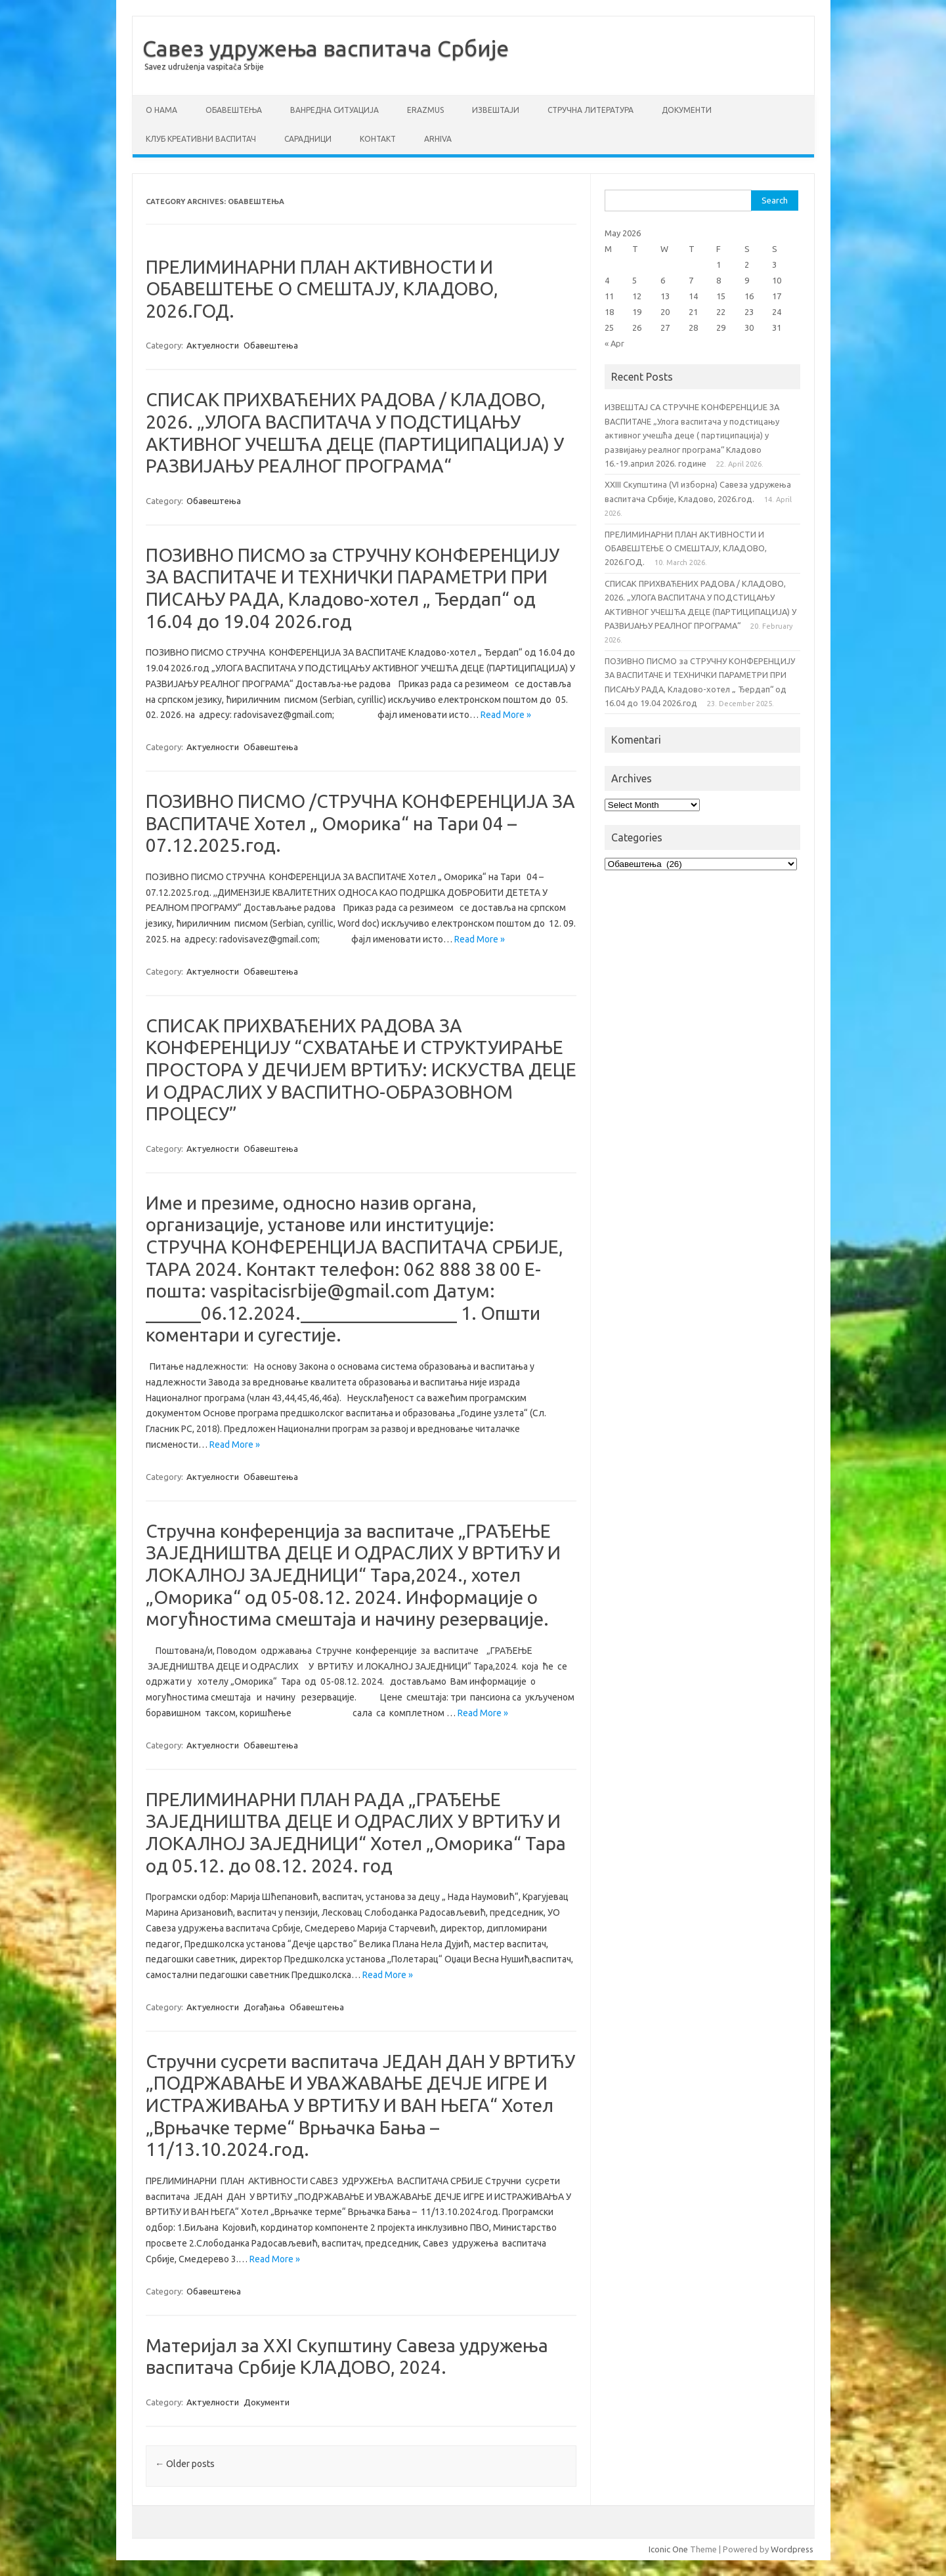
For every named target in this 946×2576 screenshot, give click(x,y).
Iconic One (668, 2549)
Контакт (378, 139)
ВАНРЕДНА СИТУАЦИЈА (334, 110)
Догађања (264, 2007)
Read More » (506, 714)
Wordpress (792, 2549)
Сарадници (308, 139)
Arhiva (438, 139)
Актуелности (212, 345)
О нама (161, 110)
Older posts (185, 2464)
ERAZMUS (425, 110)
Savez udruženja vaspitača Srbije (204, 66)
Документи (687, 110)
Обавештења (233, 110)
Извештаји (495, 110)
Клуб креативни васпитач (201, 139)
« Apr (614, 343)
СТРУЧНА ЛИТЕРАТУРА (591, 110)
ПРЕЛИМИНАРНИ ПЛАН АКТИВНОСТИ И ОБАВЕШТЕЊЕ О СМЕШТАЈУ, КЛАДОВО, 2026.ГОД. (322, 289)
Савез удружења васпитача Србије (325, 47)
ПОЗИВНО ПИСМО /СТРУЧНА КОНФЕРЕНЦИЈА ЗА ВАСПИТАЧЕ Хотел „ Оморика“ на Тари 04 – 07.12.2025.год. (360, 823)
